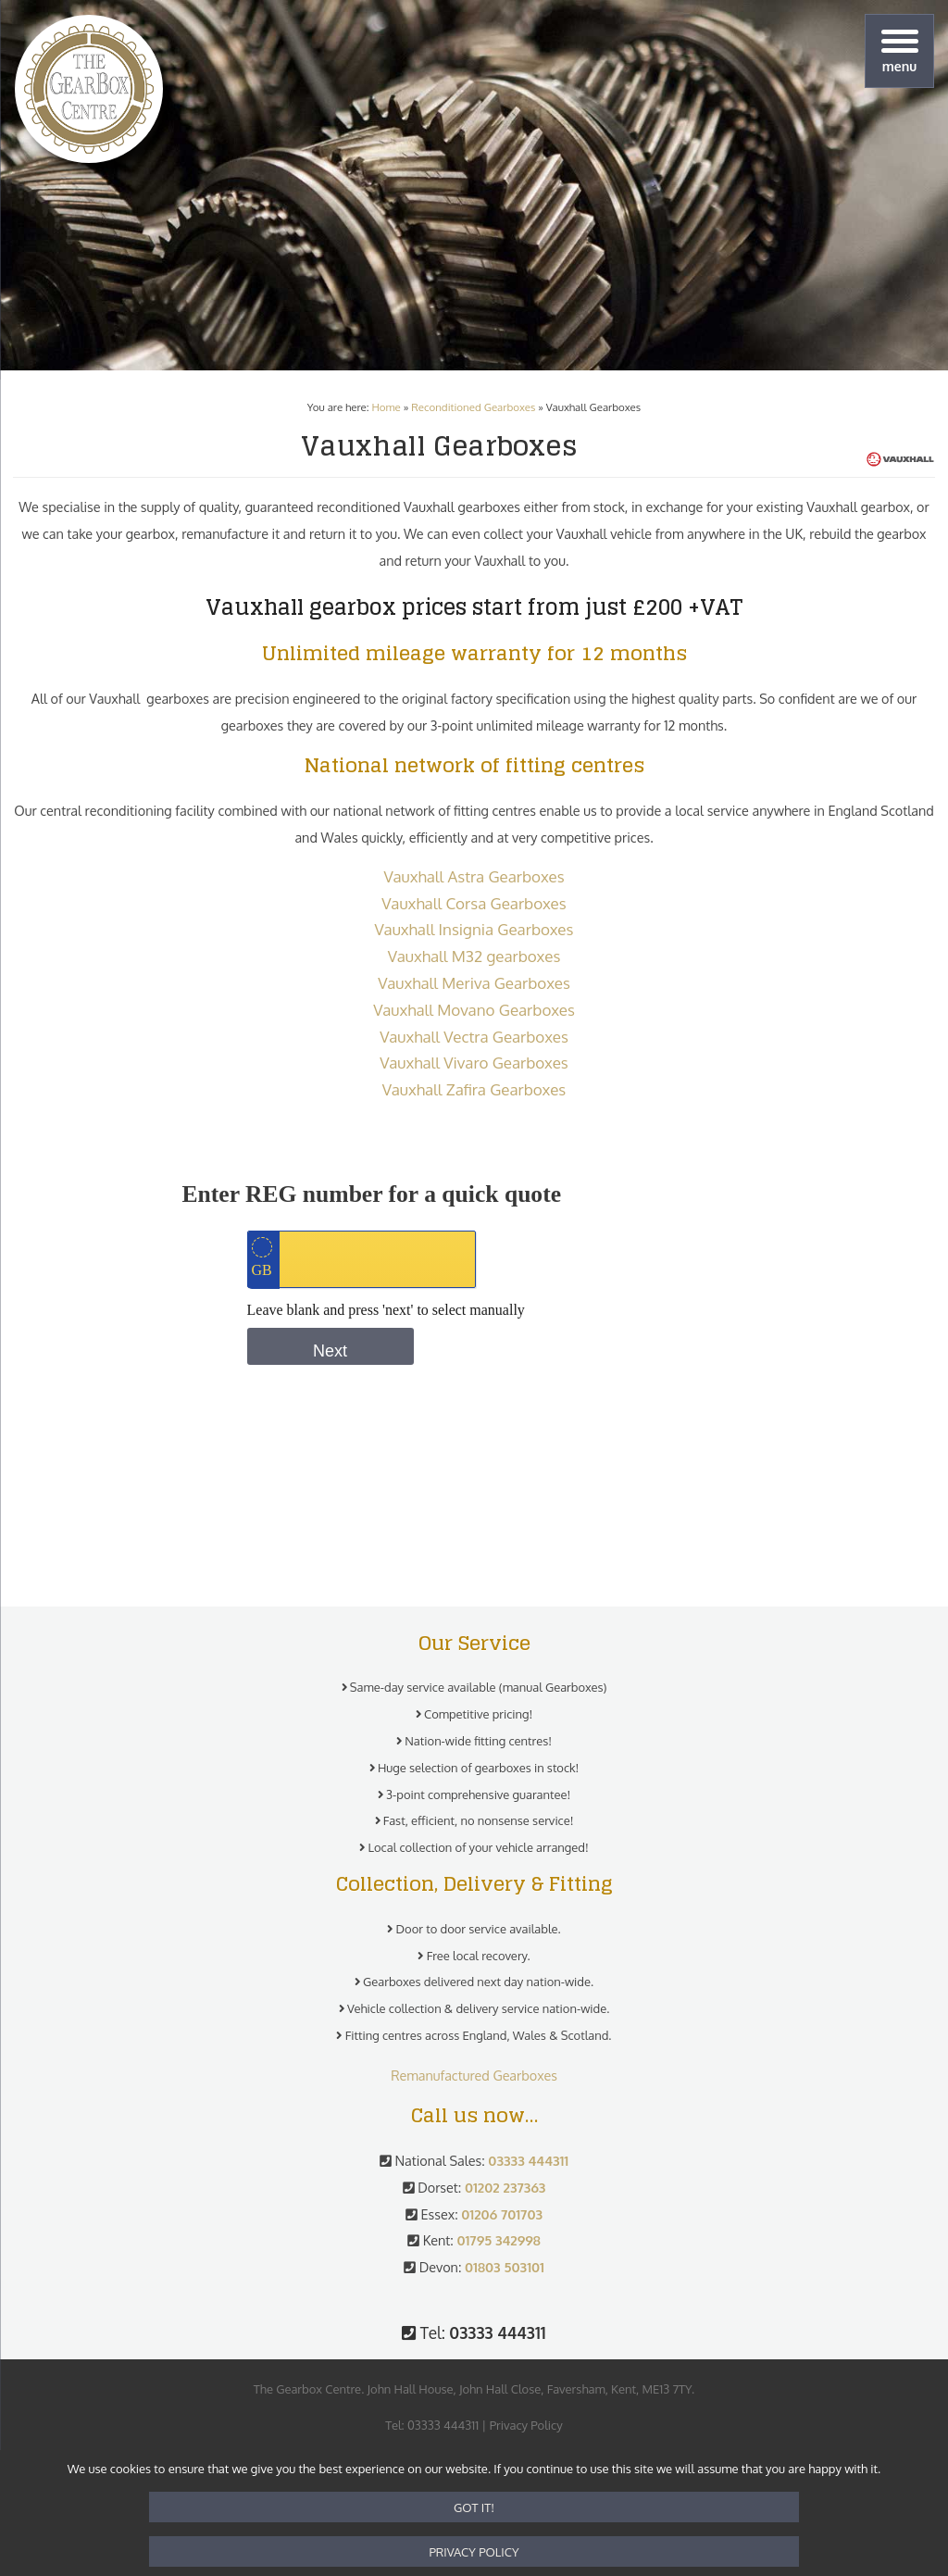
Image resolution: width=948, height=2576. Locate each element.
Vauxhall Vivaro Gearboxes (474, 1062)
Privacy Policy (526, 2425)
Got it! (474, 2507)
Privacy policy (474, 2552)
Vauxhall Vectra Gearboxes (474, 1036)
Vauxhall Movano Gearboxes (474, 1009)
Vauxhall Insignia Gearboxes (474, 929)
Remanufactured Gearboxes (474, 2075)
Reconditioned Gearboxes (473, 407)
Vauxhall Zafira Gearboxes (474, 1089)
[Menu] (899, 51)
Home (385, 407)
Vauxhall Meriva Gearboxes (474, 983)
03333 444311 (443, 2425)
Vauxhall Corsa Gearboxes (473, 903)
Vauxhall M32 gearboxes (474, 956)
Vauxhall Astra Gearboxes (473, 876)
